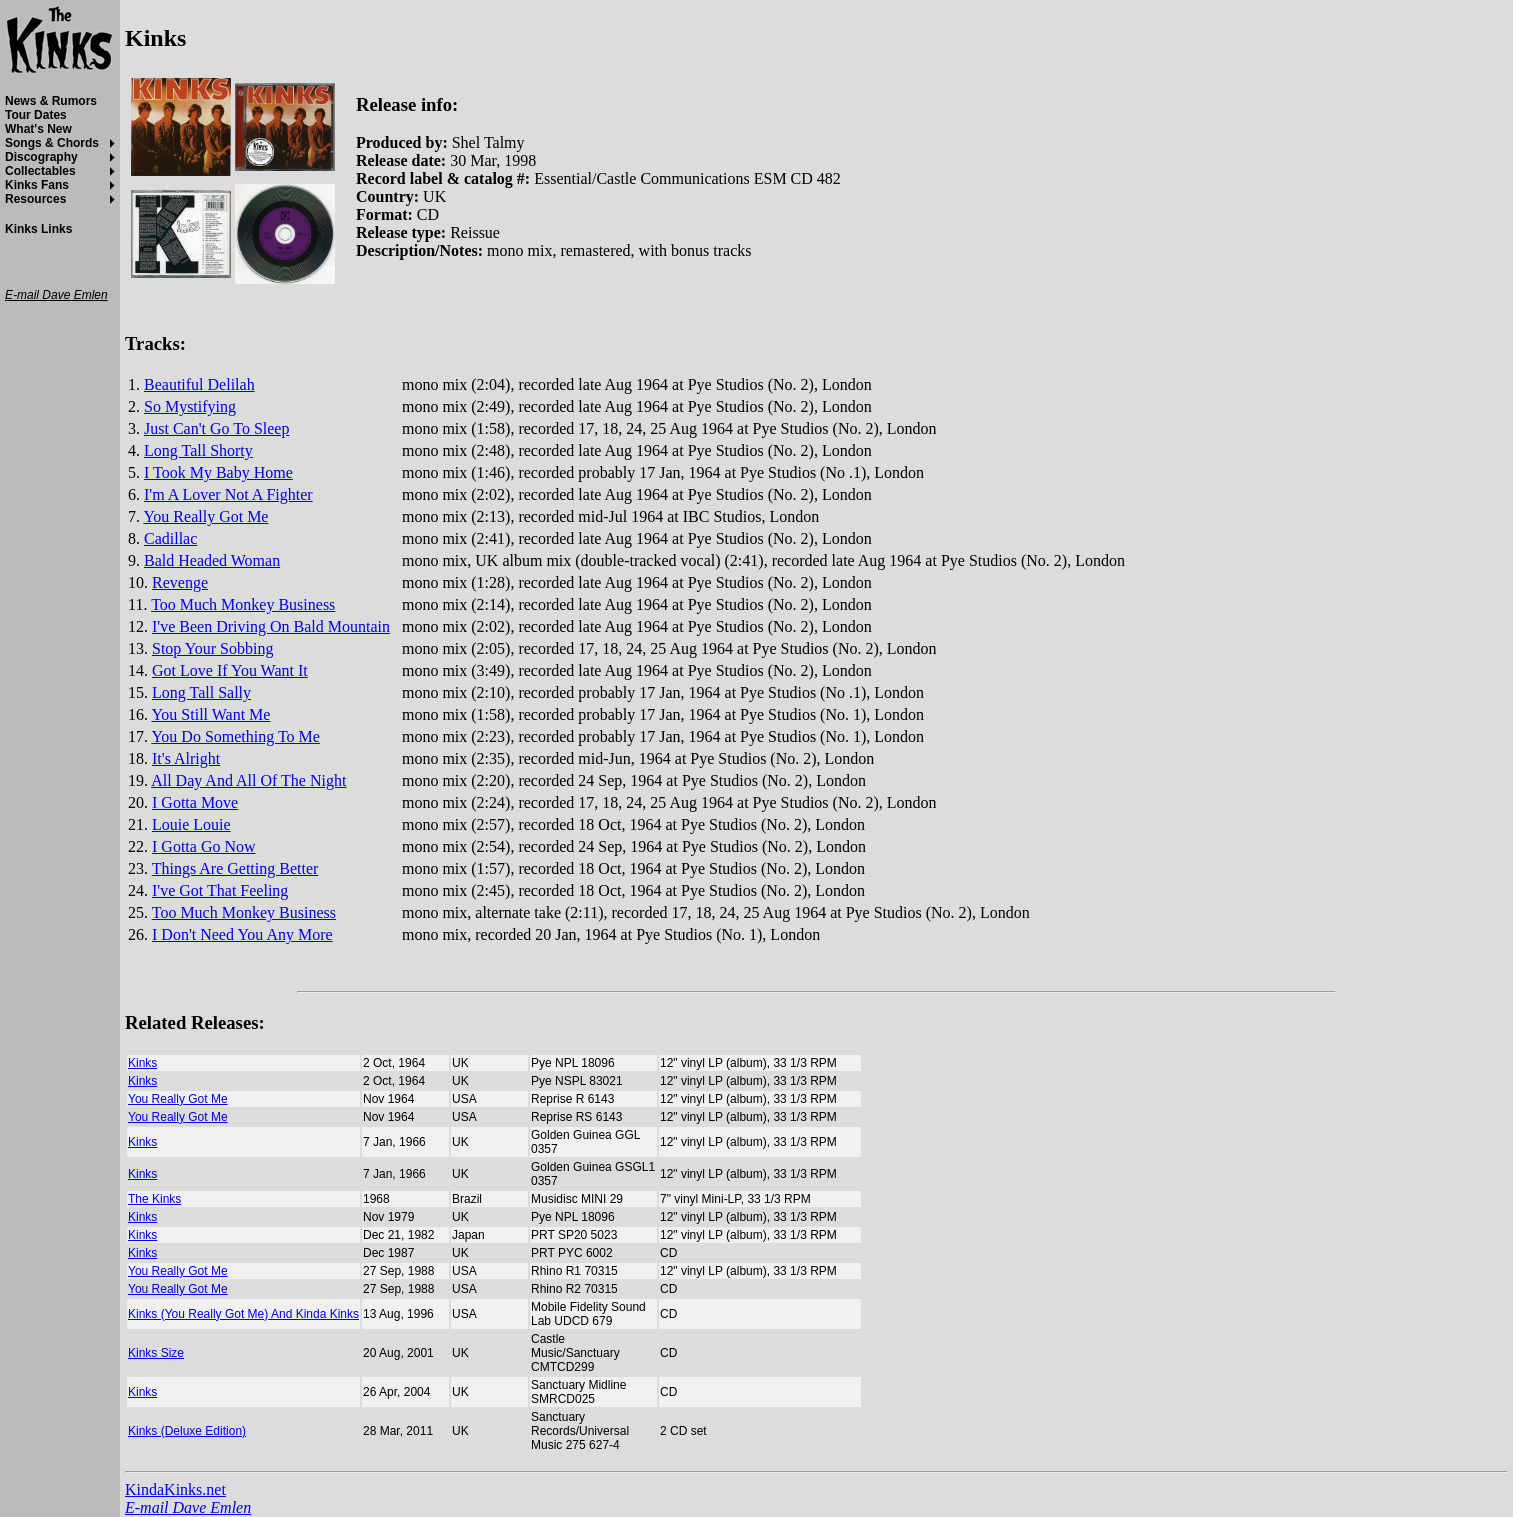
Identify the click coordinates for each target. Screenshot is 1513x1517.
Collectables (40, 171)
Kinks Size (156, 1353)
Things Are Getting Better (235, 868)
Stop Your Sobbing (212, 648)
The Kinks (154, 1199)
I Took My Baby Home (218, 472)
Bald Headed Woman (212, 560)
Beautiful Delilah (199, 384)
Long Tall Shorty (198, 450)
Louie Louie (191, 824)
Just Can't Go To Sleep (216, 428)
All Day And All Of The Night (248, 780)
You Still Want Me (210, 714)
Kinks (142, 1063)
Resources (35, 199)
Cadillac (170, 538)
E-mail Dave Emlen (188, 1507)
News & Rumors (51, 101)
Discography (41, 157)
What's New (38, 129)
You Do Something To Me (235, 736)
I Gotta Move (195, 802)
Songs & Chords (52, 143)
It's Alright (186, 758)
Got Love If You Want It (230, 670)
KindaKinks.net (175, 1489)
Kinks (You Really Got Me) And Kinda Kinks (243, 1314)
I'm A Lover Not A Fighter (228, 494)
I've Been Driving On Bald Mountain (271, 626)
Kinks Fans (37, 185)
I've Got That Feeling (220, 890)
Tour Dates (36, 115)
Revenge (180, 582)
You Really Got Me (205, 516)
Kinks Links (38, 229)
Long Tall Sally (201, 692)
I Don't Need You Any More (242, 934)
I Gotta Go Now (204, 846)
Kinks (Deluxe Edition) (187, 1431)
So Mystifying (190, 406)
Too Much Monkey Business (243, 604)
